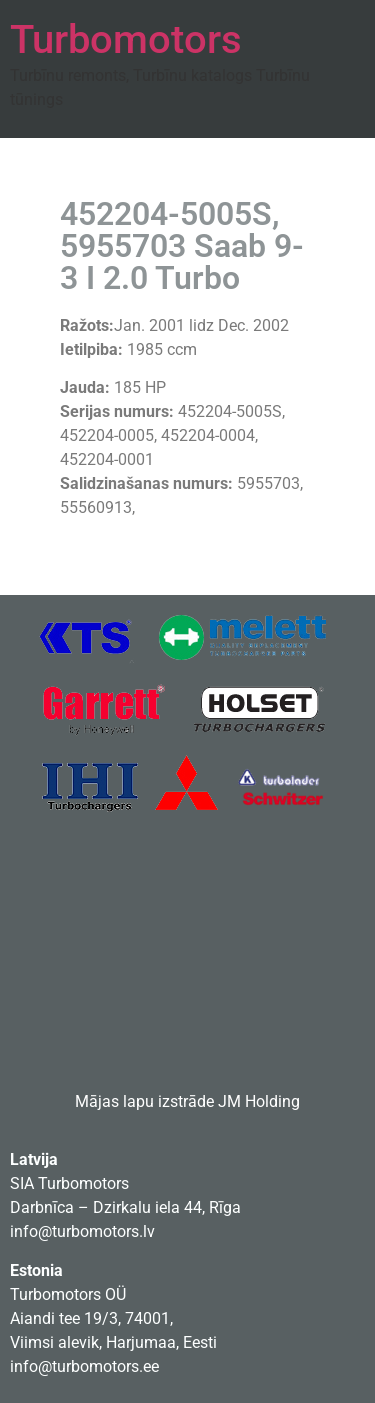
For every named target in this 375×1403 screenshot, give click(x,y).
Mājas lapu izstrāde (144, 1101)
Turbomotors (126, 39)
